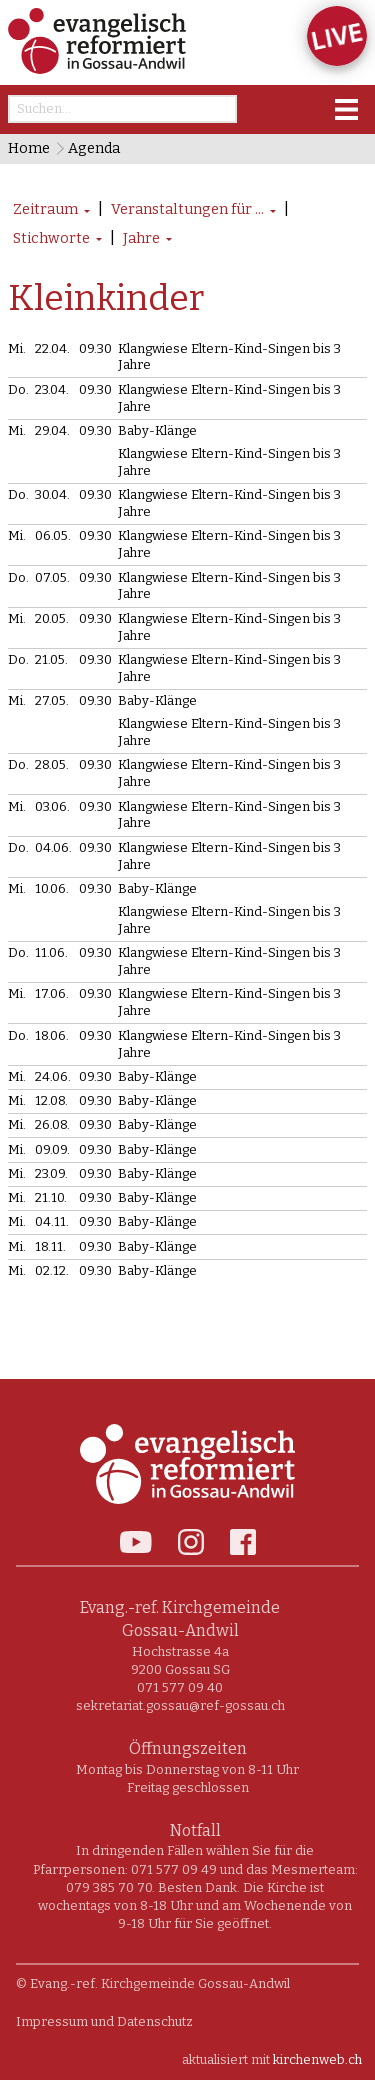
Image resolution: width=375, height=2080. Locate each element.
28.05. (52, 764)
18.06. (52, 1035)
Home (29, 148)
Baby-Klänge (157, 430)
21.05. (51, 659)
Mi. (17, 348)
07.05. (52, 577)
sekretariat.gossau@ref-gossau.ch (180, 1705)
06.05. (53, 535)
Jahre (141, 238)
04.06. (53, 847)
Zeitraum (45, 209)
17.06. (52, 993)
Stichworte (51, 238)
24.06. (53, 1076)
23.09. (51, 1173)
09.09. (52, 1149)
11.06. (51, 952)
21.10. (51, 1197)
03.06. (52, 806)
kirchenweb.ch (317, 2059)
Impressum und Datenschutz (104, 2021)
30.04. (52, 494)
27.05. (52, 700)
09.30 (95, 348)
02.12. (52, 1270)
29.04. (52, 430)
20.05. (52, 618)
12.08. (51, 1100)
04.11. (52, 1221)
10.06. (52, 888)
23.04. (52, 389)
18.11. (50, 1246)
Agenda (94, 148)
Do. (18, 389)
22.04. (52, 348)
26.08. (52, 1124)
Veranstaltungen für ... (187, 209)
